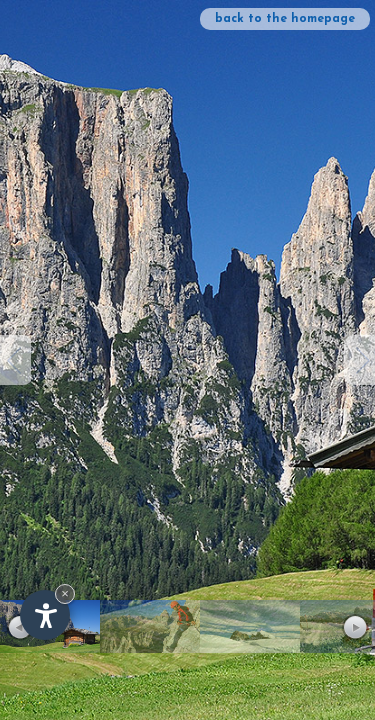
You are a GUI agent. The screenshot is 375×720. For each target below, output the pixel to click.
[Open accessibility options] (45, 615)
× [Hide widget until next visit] (65, 593)
